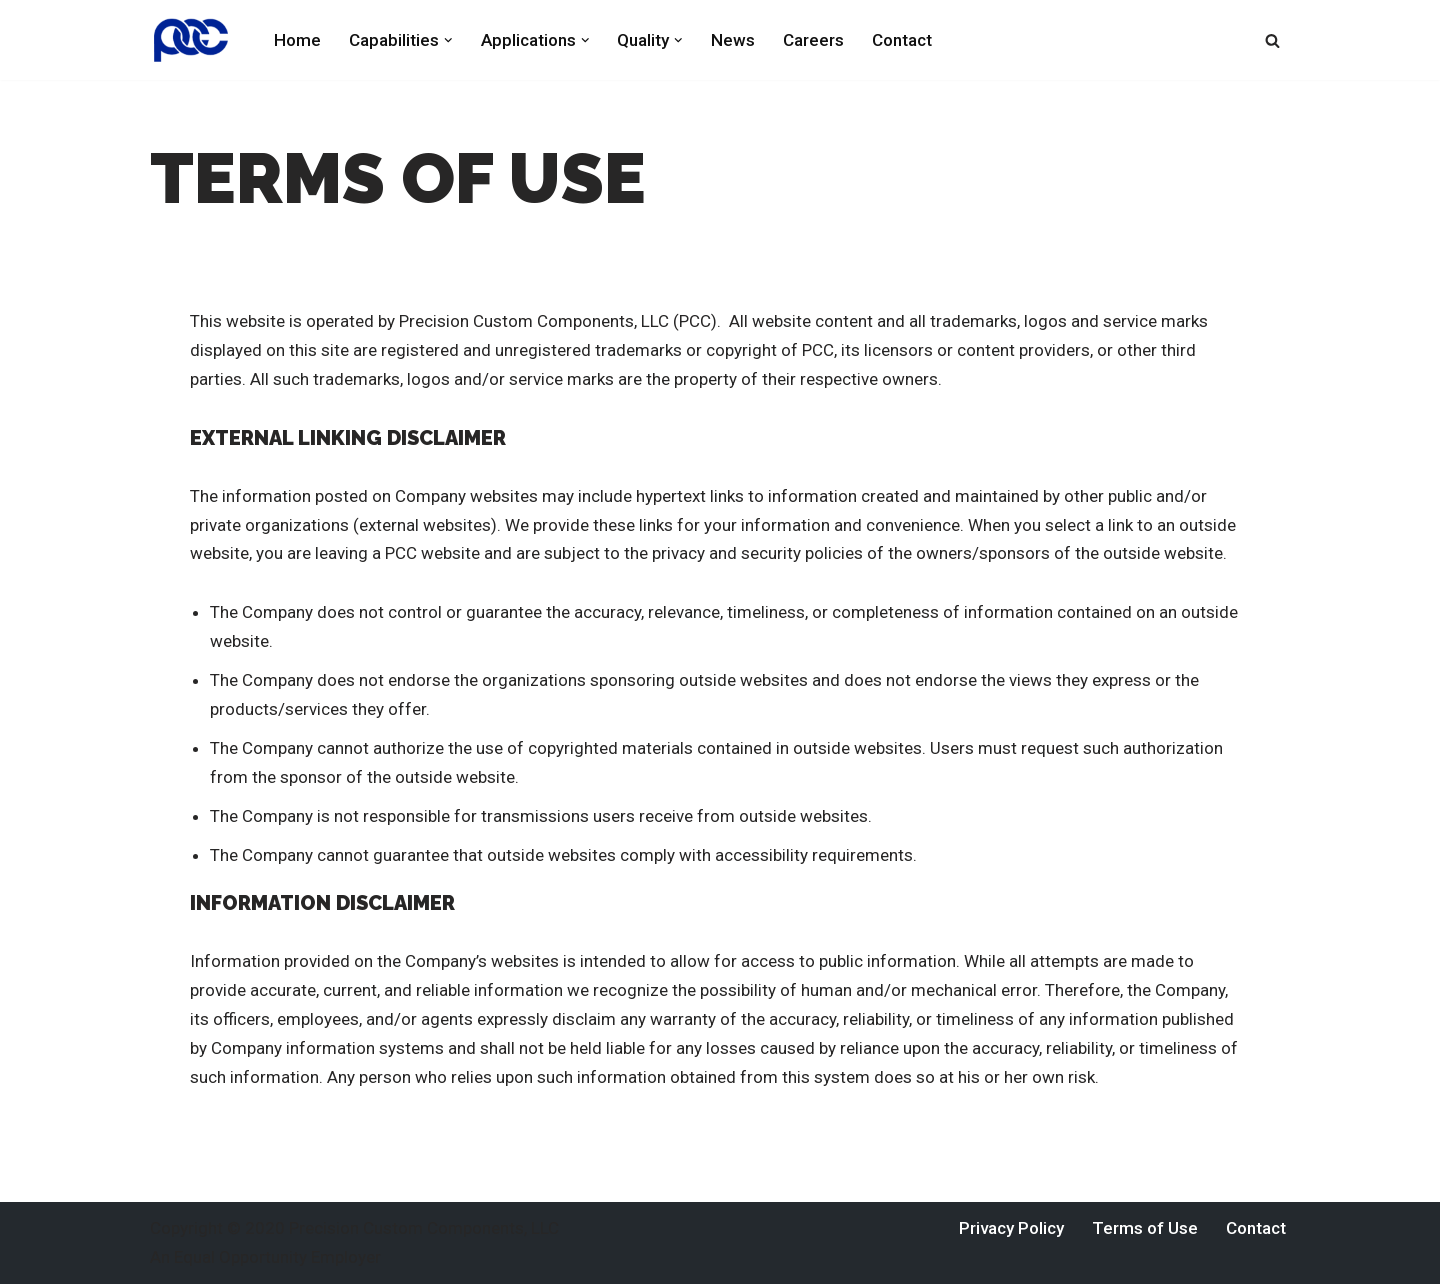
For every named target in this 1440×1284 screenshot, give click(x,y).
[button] (448, 40)
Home (297, 40)
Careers (813, 40)
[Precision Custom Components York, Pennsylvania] (195, 40)
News (733, 40)
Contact (902, 40)
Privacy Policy (1011, 1228)
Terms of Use (1145, 1228)
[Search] (1272, 40)
